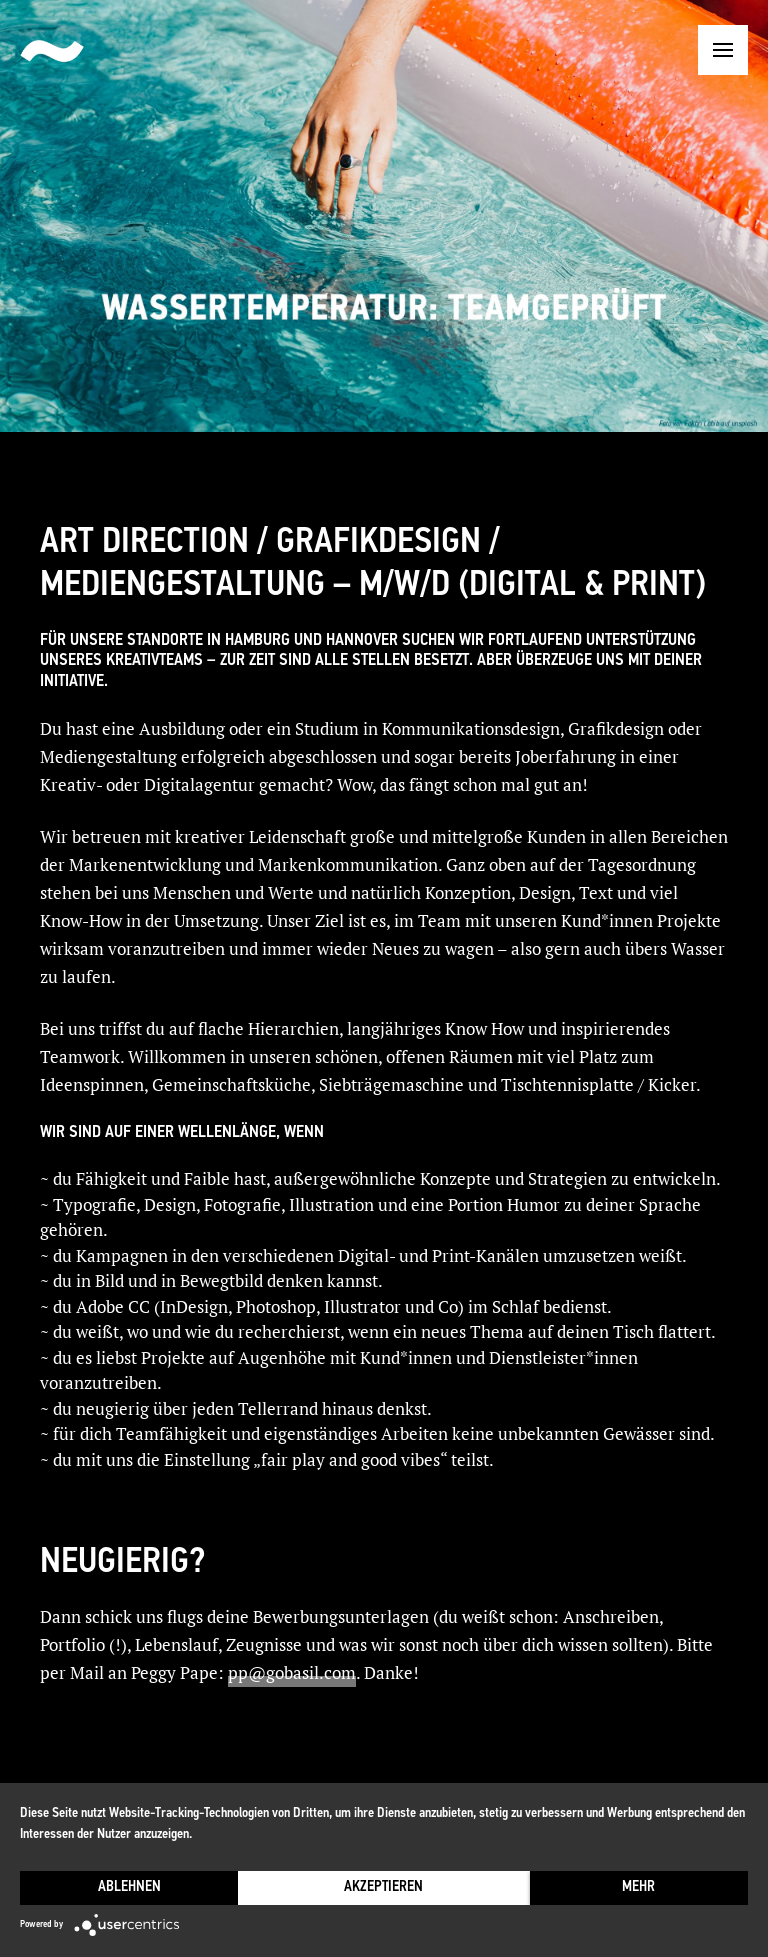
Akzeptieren (383, 1887)
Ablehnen (129, 1887)
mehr (638, 1887)
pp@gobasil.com (292, 1672)
